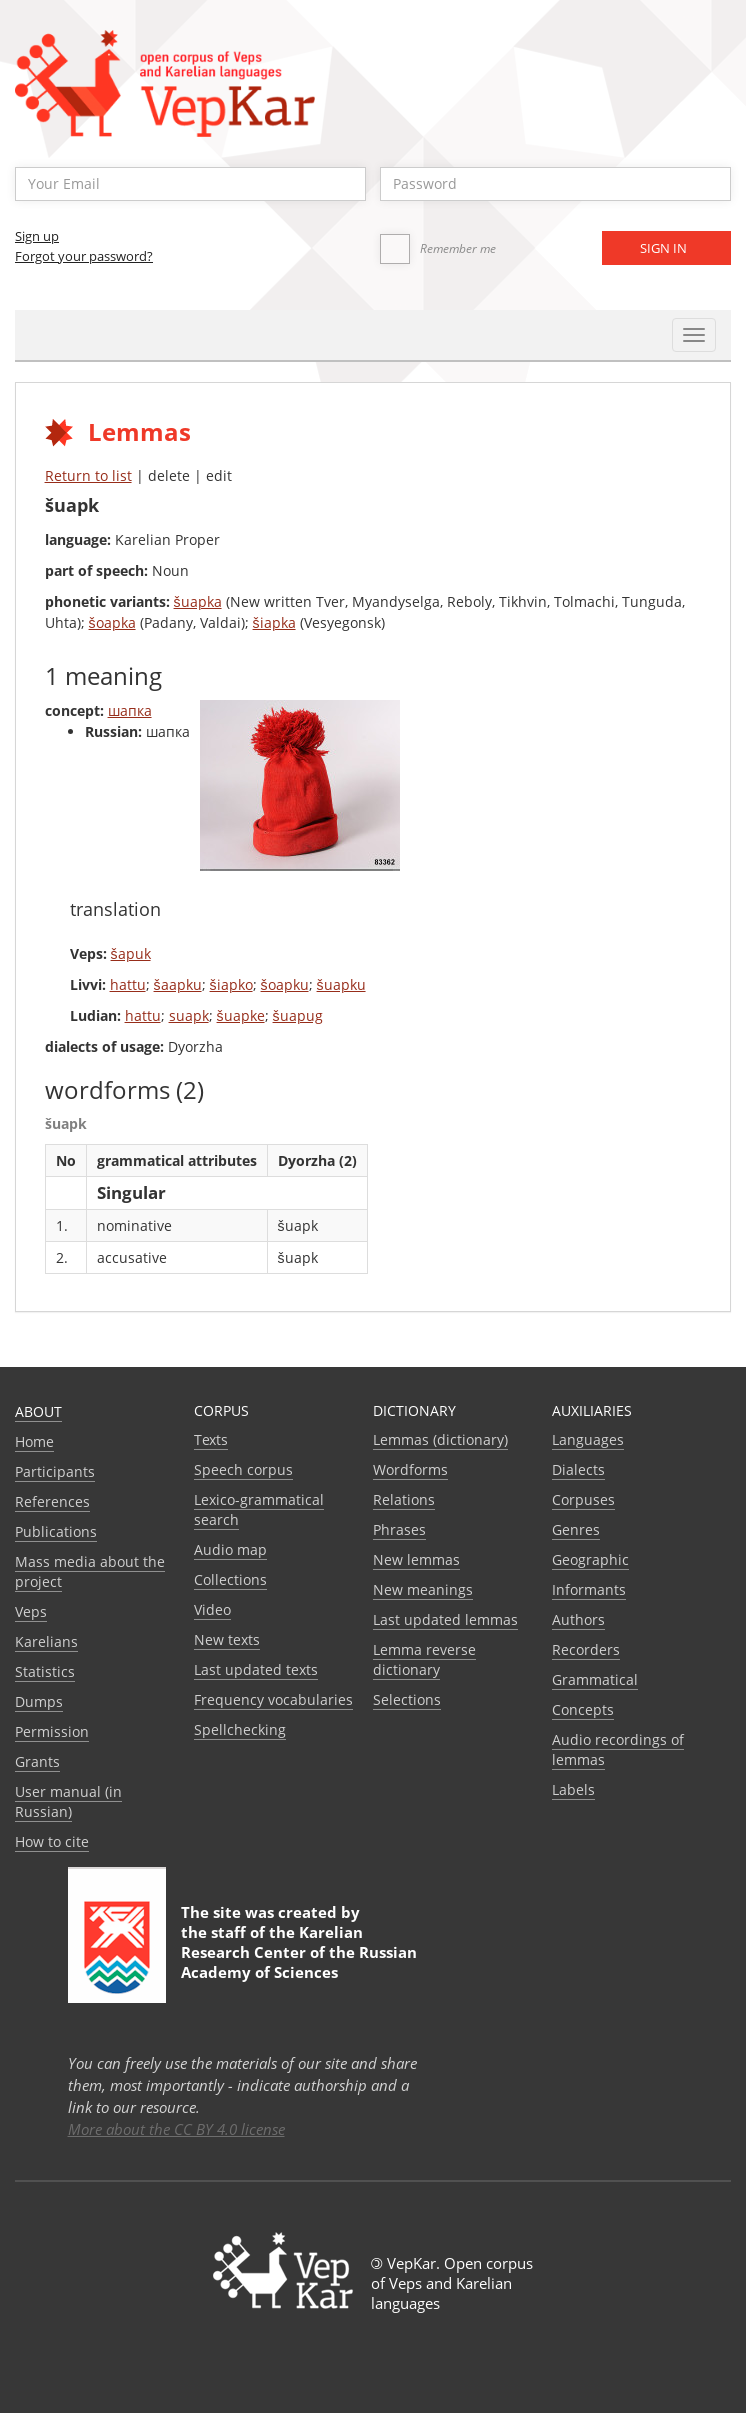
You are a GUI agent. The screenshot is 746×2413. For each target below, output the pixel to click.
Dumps (39, 1701)
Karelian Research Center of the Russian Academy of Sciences (299, 1952)
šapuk (131, 953)
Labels (573, 1789)
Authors (578, 1619)
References (52, 1501)
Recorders (586, 1649)
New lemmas (416, 1559)
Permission (52, 1731)
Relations (404, 1499)
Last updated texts (256, 1669)
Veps (31, 1611)
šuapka (198, 601)
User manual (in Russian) (68, 1801)
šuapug (298, 1015)
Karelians (46, 1641)
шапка (130, 710)
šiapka (274, 622)
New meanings (423, 1589)
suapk (189, 1015)
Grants (37, 1761)
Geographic (590, 1559)
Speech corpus (243, 1469)
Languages (588, 1439)
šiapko (231, 984)
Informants (589, 1589)
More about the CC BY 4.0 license (176, 2129)
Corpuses (583, 1499)
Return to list (88, 475)
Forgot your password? (84, 256)
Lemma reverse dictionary (424, 1659)
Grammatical (595, 1679)
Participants (55, 1471)
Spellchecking (240, 1729)
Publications (56, 1531)
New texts (227, 1639)
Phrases (399, 1529)
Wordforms (410, 1469)
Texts (211, 1439)
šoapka (112, 622)
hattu (128, 984)
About (38, 1411)
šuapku (341, 984)
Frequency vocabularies (273, 1699)
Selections (407, 1699)
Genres (576, 1529)
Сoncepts (583, 1709)
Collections (230, 1579)
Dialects (578, 1469)
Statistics (45, 1671)
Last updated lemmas (445, 1619)
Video (212, 1609)
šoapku (285, 984)
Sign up (37, 236)
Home (34, 1441)
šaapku (178, 984)
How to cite (52, 1841)
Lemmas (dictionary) (440, 1439)
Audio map (230, 1549)
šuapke (241, 1015)
